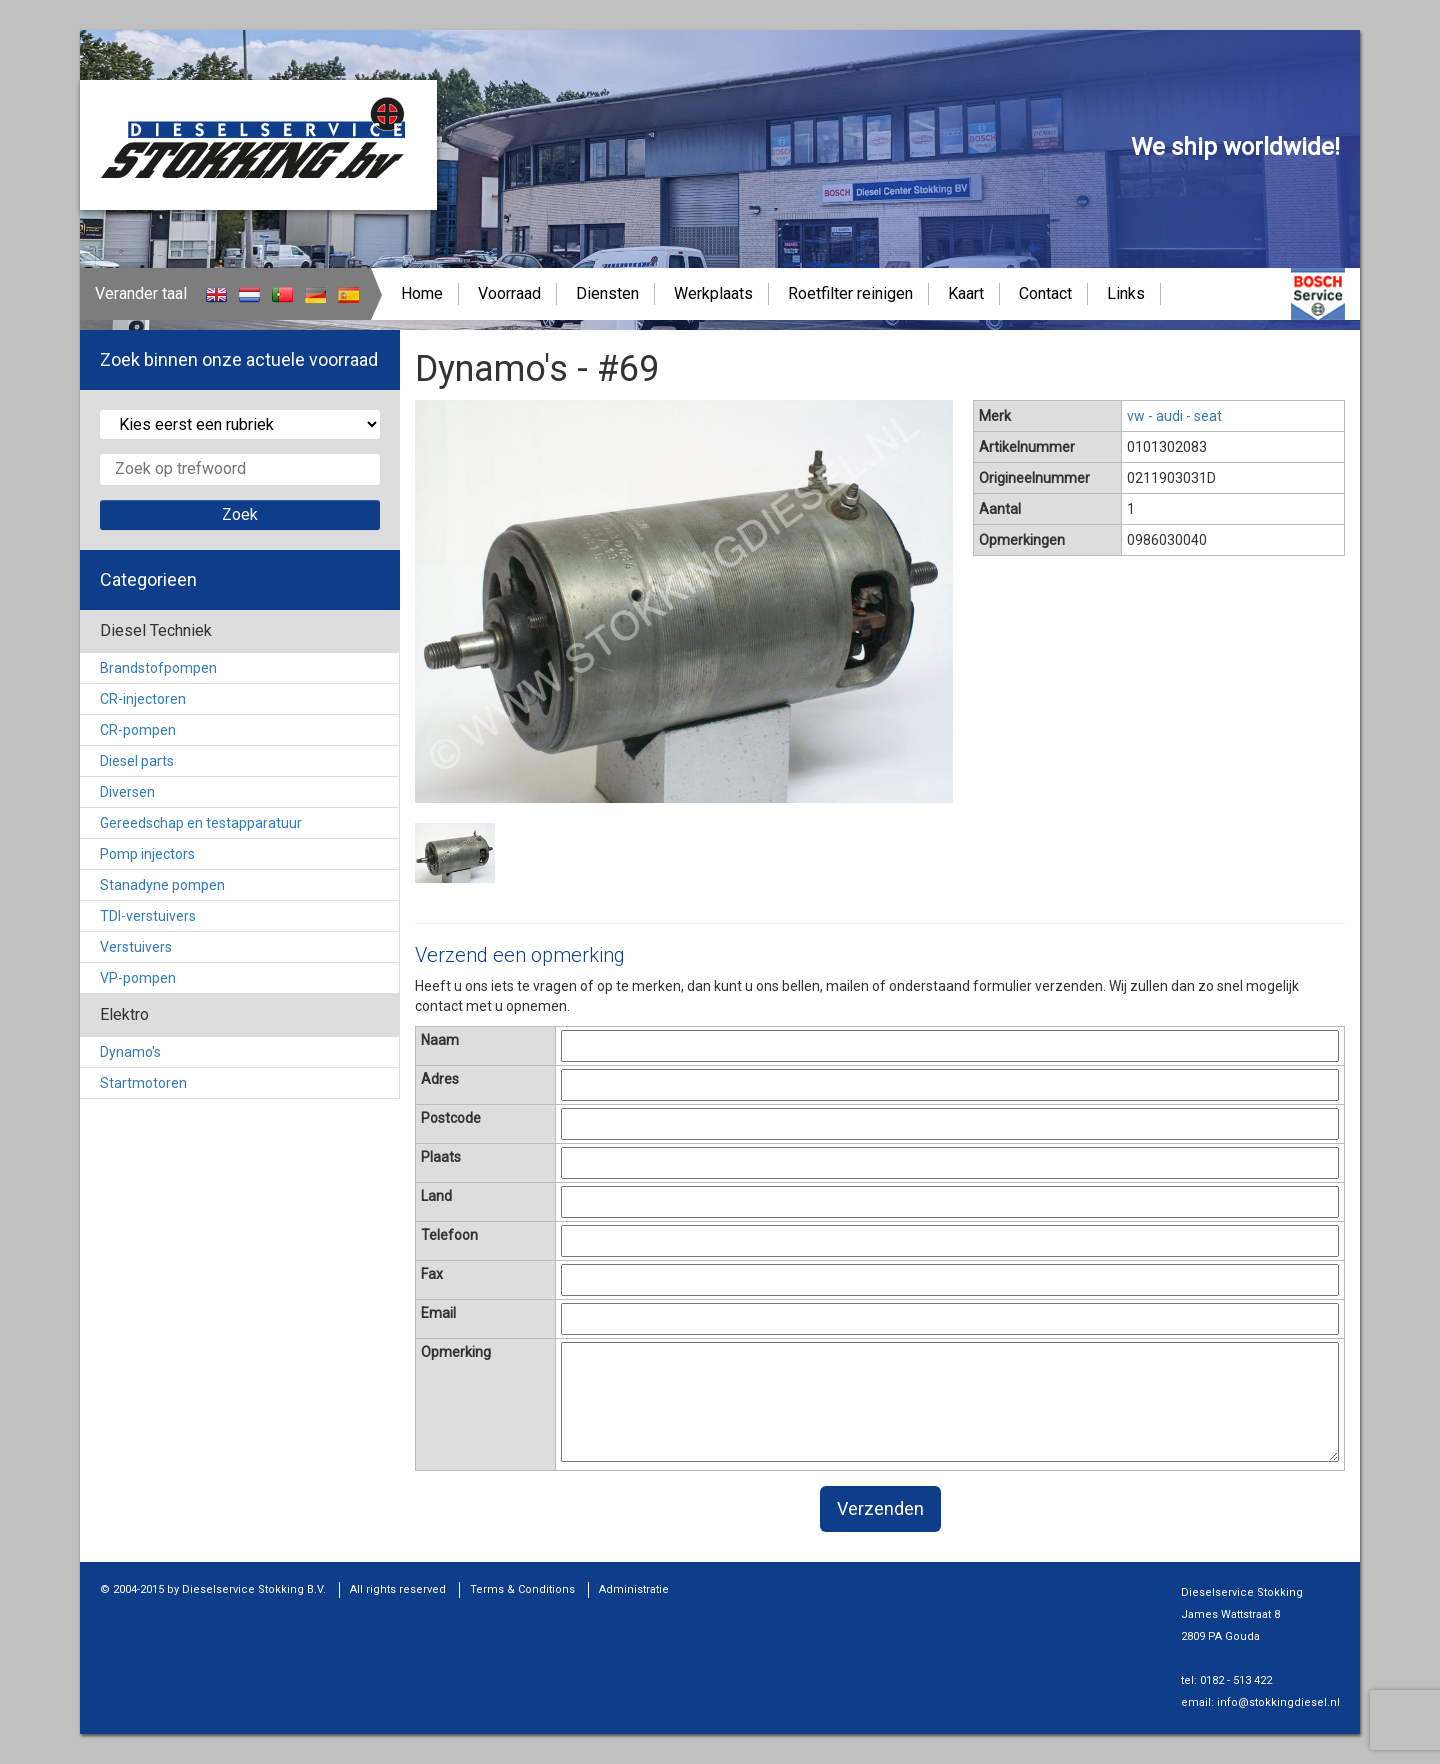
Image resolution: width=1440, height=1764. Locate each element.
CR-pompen (138, 730)
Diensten (607, 293)
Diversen (127, 792)
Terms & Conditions (522, 1589)
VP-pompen (138, 978)
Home (422, 293)
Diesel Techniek (156, 630)
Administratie (634, 1589)
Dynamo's (130, 1052)
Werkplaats (713, 293)
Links (1126, 293)
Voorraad (509, 293)
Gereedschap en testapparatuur (201, 823)
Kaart (966, 293)
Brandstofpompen (158, 668)
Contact (1045, 293)
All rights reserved (398, 1589)
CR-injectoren (143, 699)
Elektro (124, 1014)
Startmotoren (143, 1083)
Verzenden (880, 1508)
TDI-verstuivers (148, 916)
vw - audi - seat (1174, 416)
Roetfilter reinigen (850, 293)
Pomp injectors (147, 854)
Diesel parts (137, 761)
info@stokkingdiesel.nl (1278, 1702)
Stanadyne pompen (162, 885)
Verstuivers (136, 947)
